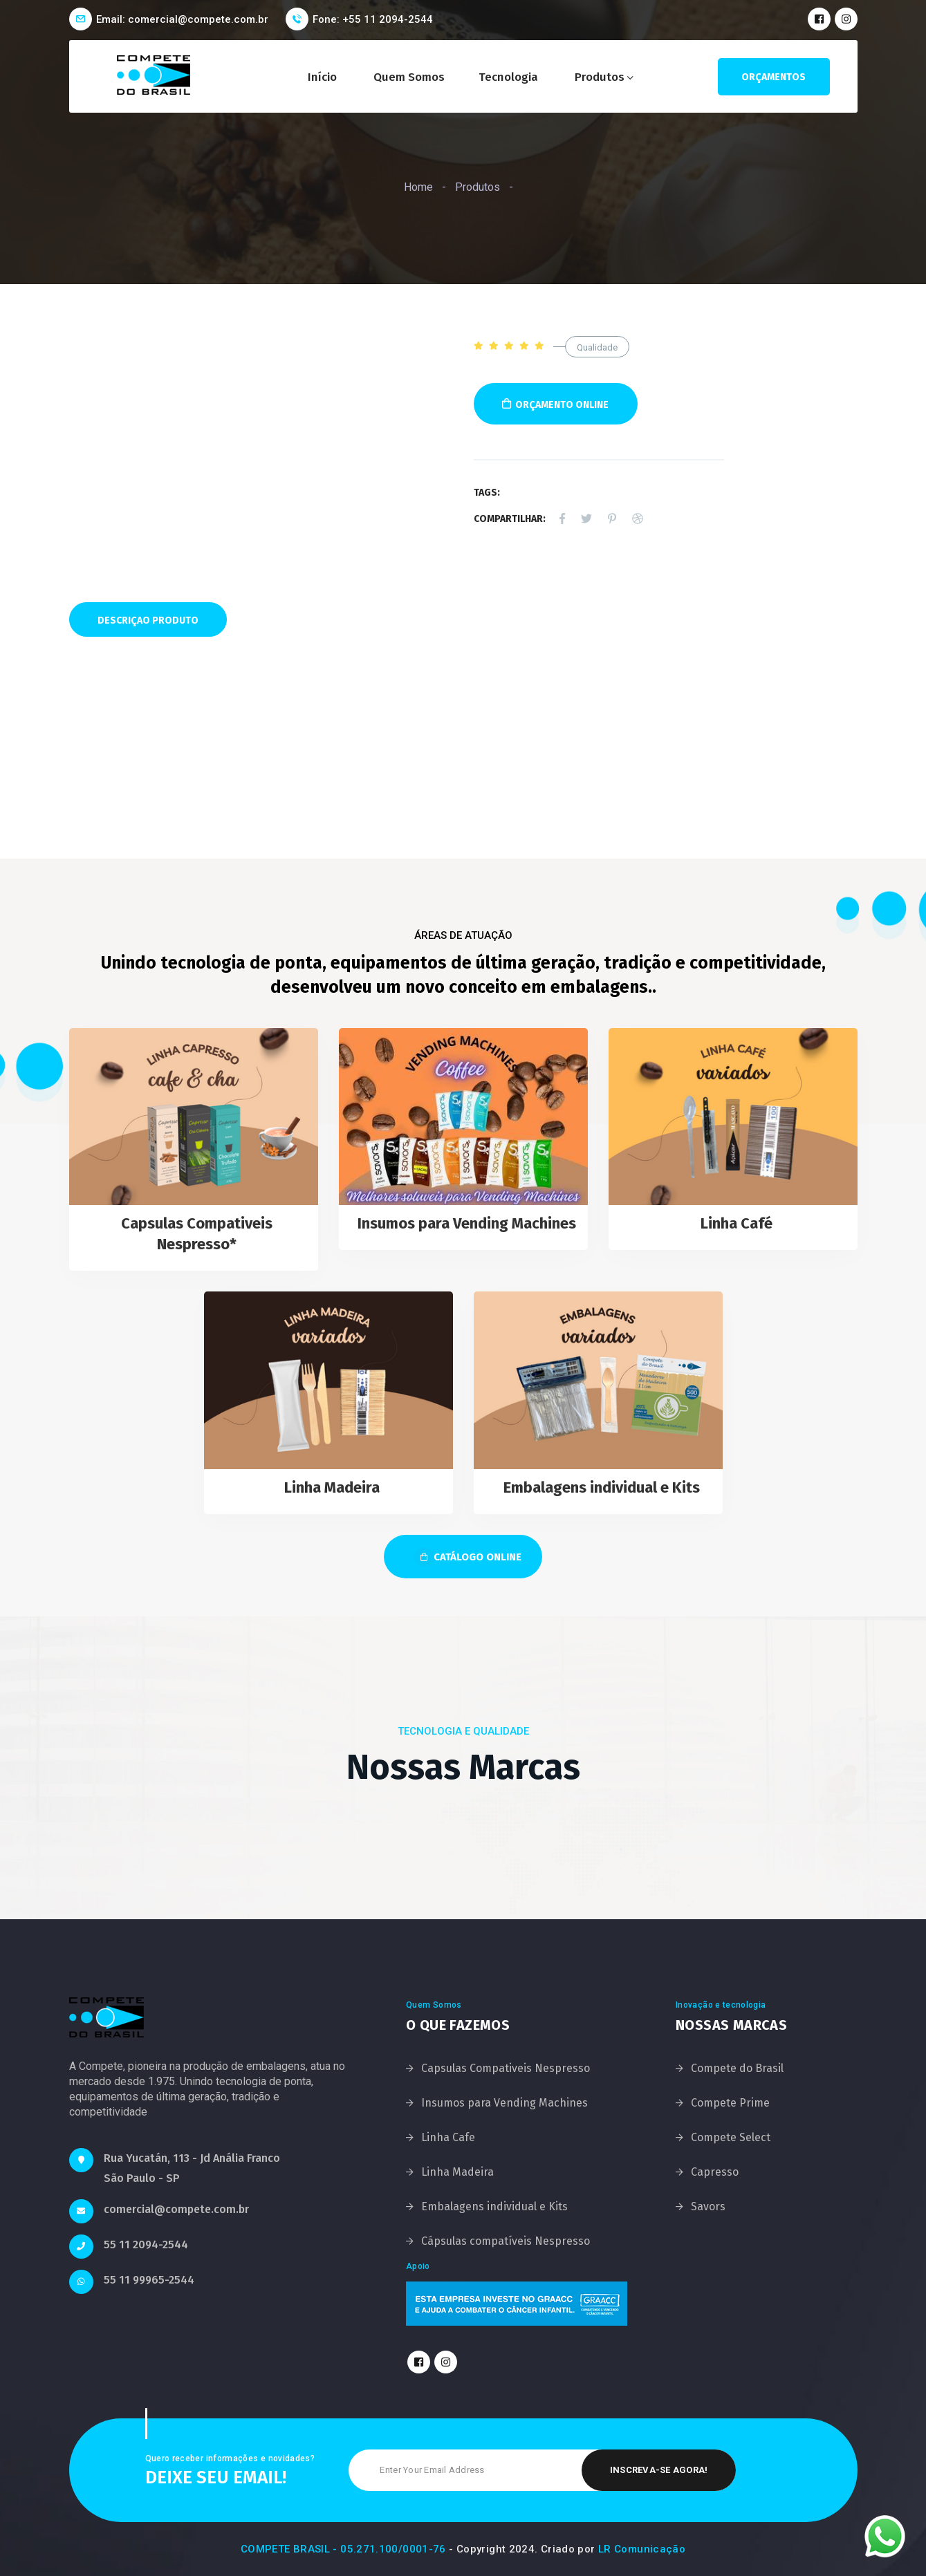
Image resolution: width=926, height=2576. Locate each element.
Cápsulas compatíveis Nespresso (505, 2241)
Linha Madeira (332, 1487)
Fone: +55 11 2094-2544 (373, 19)
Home (418, 187)
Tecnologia (508, 77)
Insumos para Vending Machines (467, 1223)
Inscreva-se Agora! (659, 2470)
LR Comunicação (641, 2549)
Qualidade (597, 347)
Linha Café (736, 1223)
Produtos (599, 77)
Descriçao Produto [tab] (148, 620)
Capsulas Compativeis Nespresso (505, 2068)
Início (322, 77)
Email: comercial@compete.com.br (182, 19)
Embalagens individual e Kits (601, 1487)
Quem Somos (409, 77)
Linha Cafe (448, 2137)
